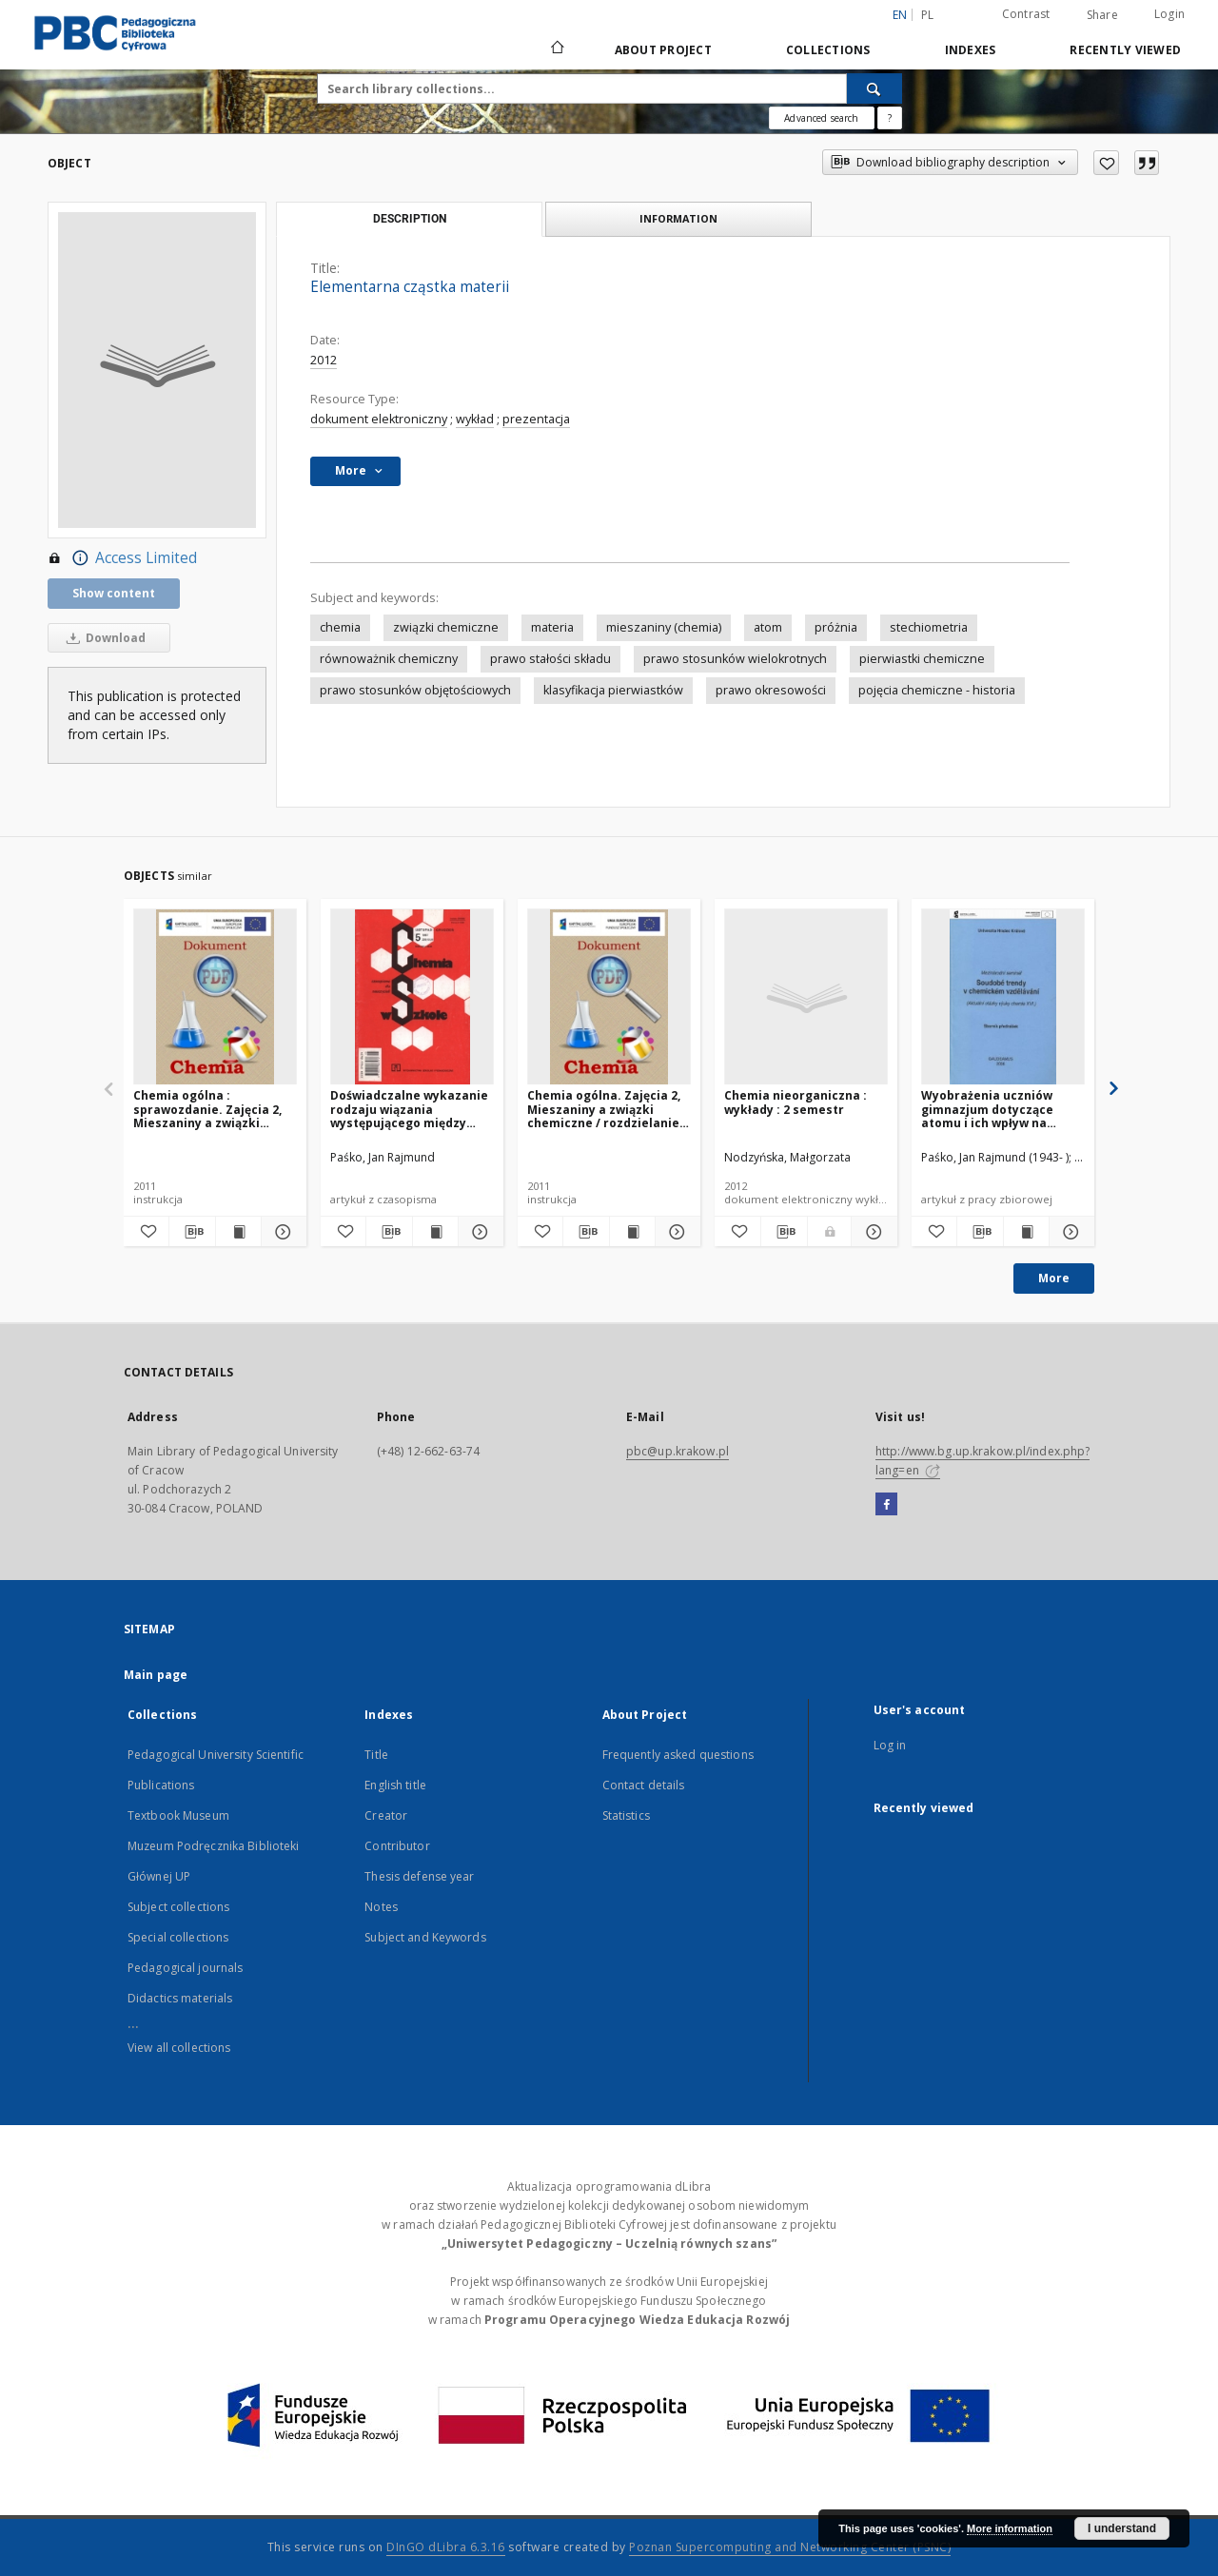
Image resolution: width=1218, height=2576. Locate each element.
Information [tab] (678, 218)
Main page (155, 1675)
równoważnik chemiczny (389, 659)
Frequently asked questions (678, 1755)
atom (768, 627)
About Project (663, 50)
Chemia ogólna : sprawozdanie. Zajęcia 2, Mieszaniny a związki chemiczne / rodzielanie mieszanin (207, 1108)
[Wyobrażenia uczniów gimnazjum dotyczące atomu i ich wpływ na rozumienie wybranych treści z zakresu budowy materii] (1003, 997)
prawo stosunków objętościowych (415, 690)
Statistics (626, 1815)
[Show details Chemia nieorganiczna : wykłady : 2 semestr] (871, 1232)
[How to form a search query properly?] (889, 118)
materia (552, 627)
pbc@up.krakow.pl (677, 1451)
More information (1009, 2528)
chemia (340, 627)
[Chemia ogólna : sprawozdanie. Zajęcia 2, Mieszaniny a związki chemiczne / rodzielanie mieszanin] (215, 997)
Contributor (396, 1846)
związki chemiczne (446, 627)
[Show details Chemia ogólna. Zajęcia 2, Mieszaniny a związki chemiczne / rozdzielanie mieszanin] (675, 1232)
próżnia (836, 627)
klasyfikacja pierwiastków (613, 690)
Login (1169, 14)
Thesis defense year (419, 1876)
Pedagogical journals (185, 1968)
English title (395, 1785)
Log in (890, 1745)
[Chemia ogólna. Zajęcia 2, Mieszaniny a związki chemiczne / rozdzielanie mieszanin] (609, 997)
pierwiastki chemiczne (922, 659)
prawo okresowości (771, 690)
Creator (385, 1815)
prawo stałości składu (550, 659)
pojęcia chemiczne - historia (936, 690)
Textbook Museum (178, 1815)
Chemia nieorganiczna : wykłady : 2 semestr (795, 1102)
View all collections (179, 2047)
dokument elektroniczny (378, 419)
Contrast (1026, 14)
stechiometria (929, 627)
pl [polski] (927, 15)
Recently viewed (1125, 50)
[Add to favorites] (1106, 162)
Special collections (178, 1937)
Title (376, 1755)
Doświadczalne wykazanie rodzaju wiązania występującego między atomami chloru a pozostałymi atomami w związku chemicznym (409, 1108)
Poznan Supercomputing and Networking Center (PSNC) (790, 2547)
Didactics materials (180, 1998)
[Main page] (556, 49)
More (1054, 1278)
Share (1102, 15)
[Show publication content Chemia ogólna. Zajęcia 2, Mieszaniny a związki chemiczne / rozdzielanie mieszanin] (632, 1232)
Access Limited (122, 558)
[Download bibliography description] (191, 1232)
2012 (323, 360)
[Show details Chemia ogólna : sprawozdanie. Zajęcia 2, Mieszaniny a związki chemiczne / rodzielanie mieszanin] (281, 1232)
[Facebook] (886, 1504)
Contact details (643, 1785)
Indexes (970, 50)
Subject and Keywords (424, 1937)
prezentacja (536, 419)
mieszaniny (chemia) (663, 627)
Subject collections (178, 1907)
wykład (475, 419)
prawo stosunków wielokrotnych (735, 659)
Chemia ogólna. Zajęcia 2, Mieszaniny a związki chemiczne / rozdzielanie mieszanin (603, 1108)
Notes (381, 1907)
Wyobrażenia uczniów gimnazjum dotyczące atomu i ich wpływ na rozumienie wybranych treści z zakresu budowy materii (994, 1108)
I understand (1122, 2528)
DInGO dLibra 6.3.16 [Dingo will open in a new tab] (445, 2547)
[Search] (874, 88)
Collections (828, 50)
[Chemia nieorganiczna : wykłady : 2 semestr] (806, 997)
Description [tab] (409, 218)
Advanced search (821, 118)
